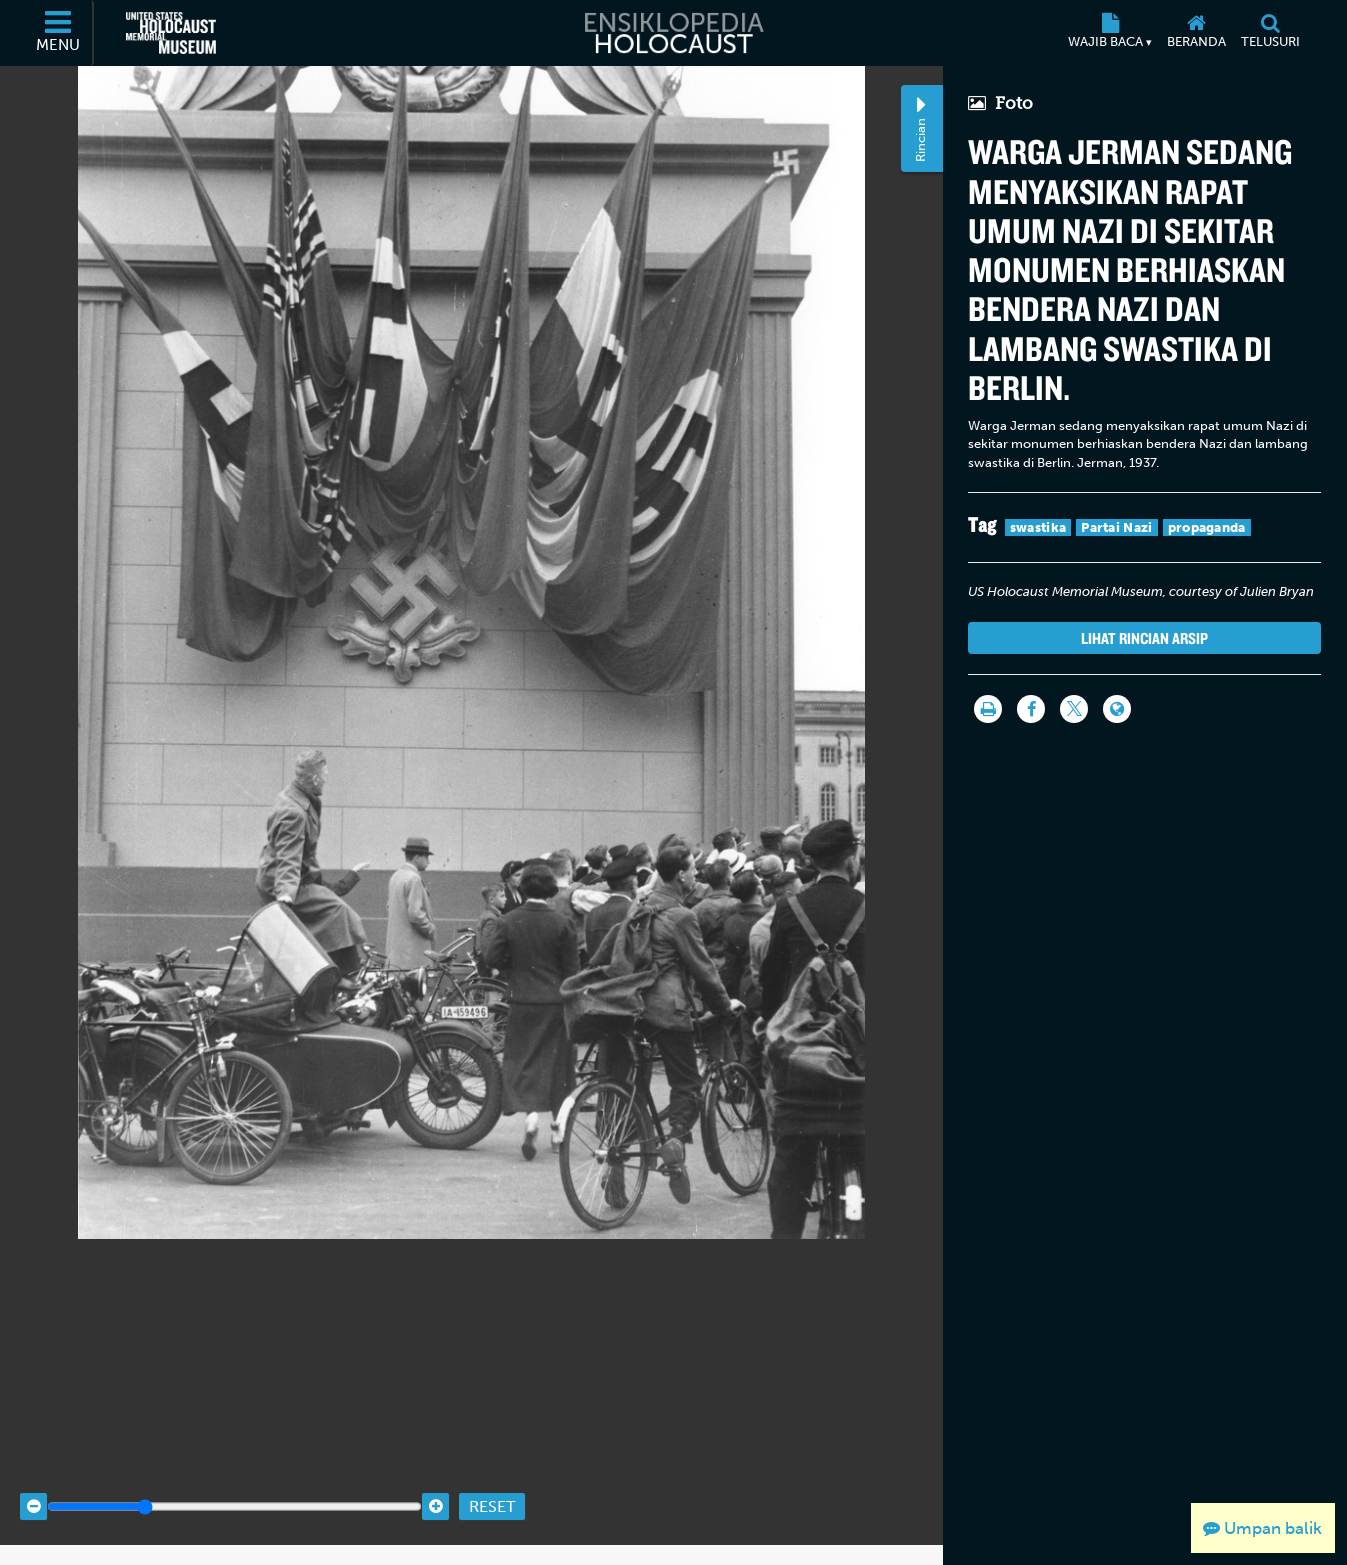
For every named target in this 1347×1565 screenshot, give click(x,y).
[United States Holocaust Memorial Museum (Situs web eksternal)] (171, 33)
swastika (1038, 527)
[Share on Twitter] (1074, 709)
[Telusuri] (1271, 33)
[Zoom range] (234, 1488)
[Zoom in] (435, 1488)
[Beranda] (1197, 33)
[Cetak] (988, 709)
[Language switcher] (1117, 709)
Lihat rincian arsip (1144, 638)
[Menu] (59, 33)
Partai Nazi (1116, 527)
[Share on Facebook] (1031, 709)
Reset (492, 1487)
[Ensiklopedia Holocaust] (673, 33)
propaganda (1207, 527)
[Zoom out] (33, 1488)
